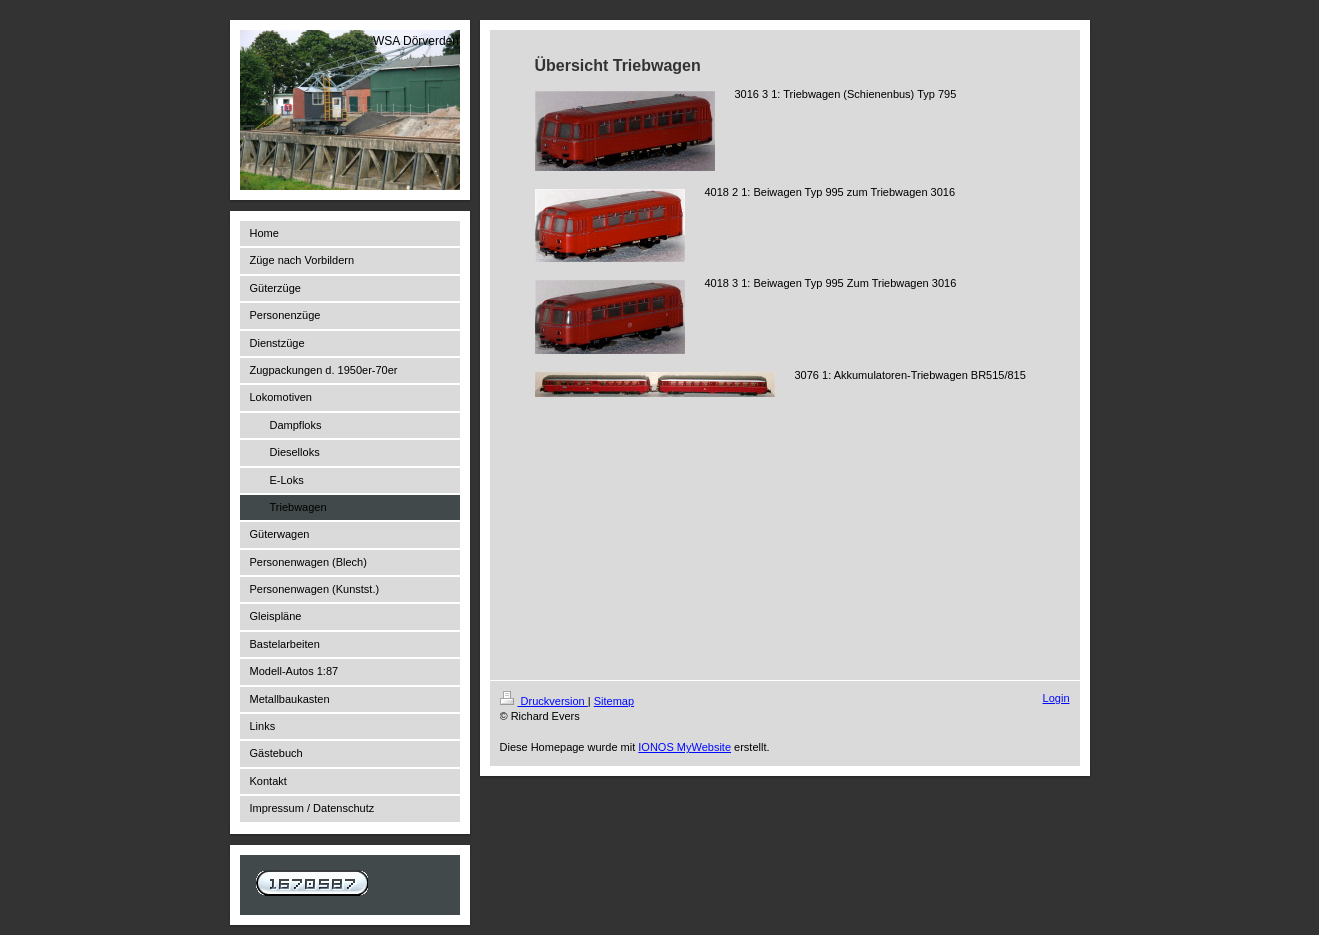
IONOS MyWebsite (684, 747)
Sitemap (614, 701)
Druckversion (544, 701)
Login (1056, 698)
